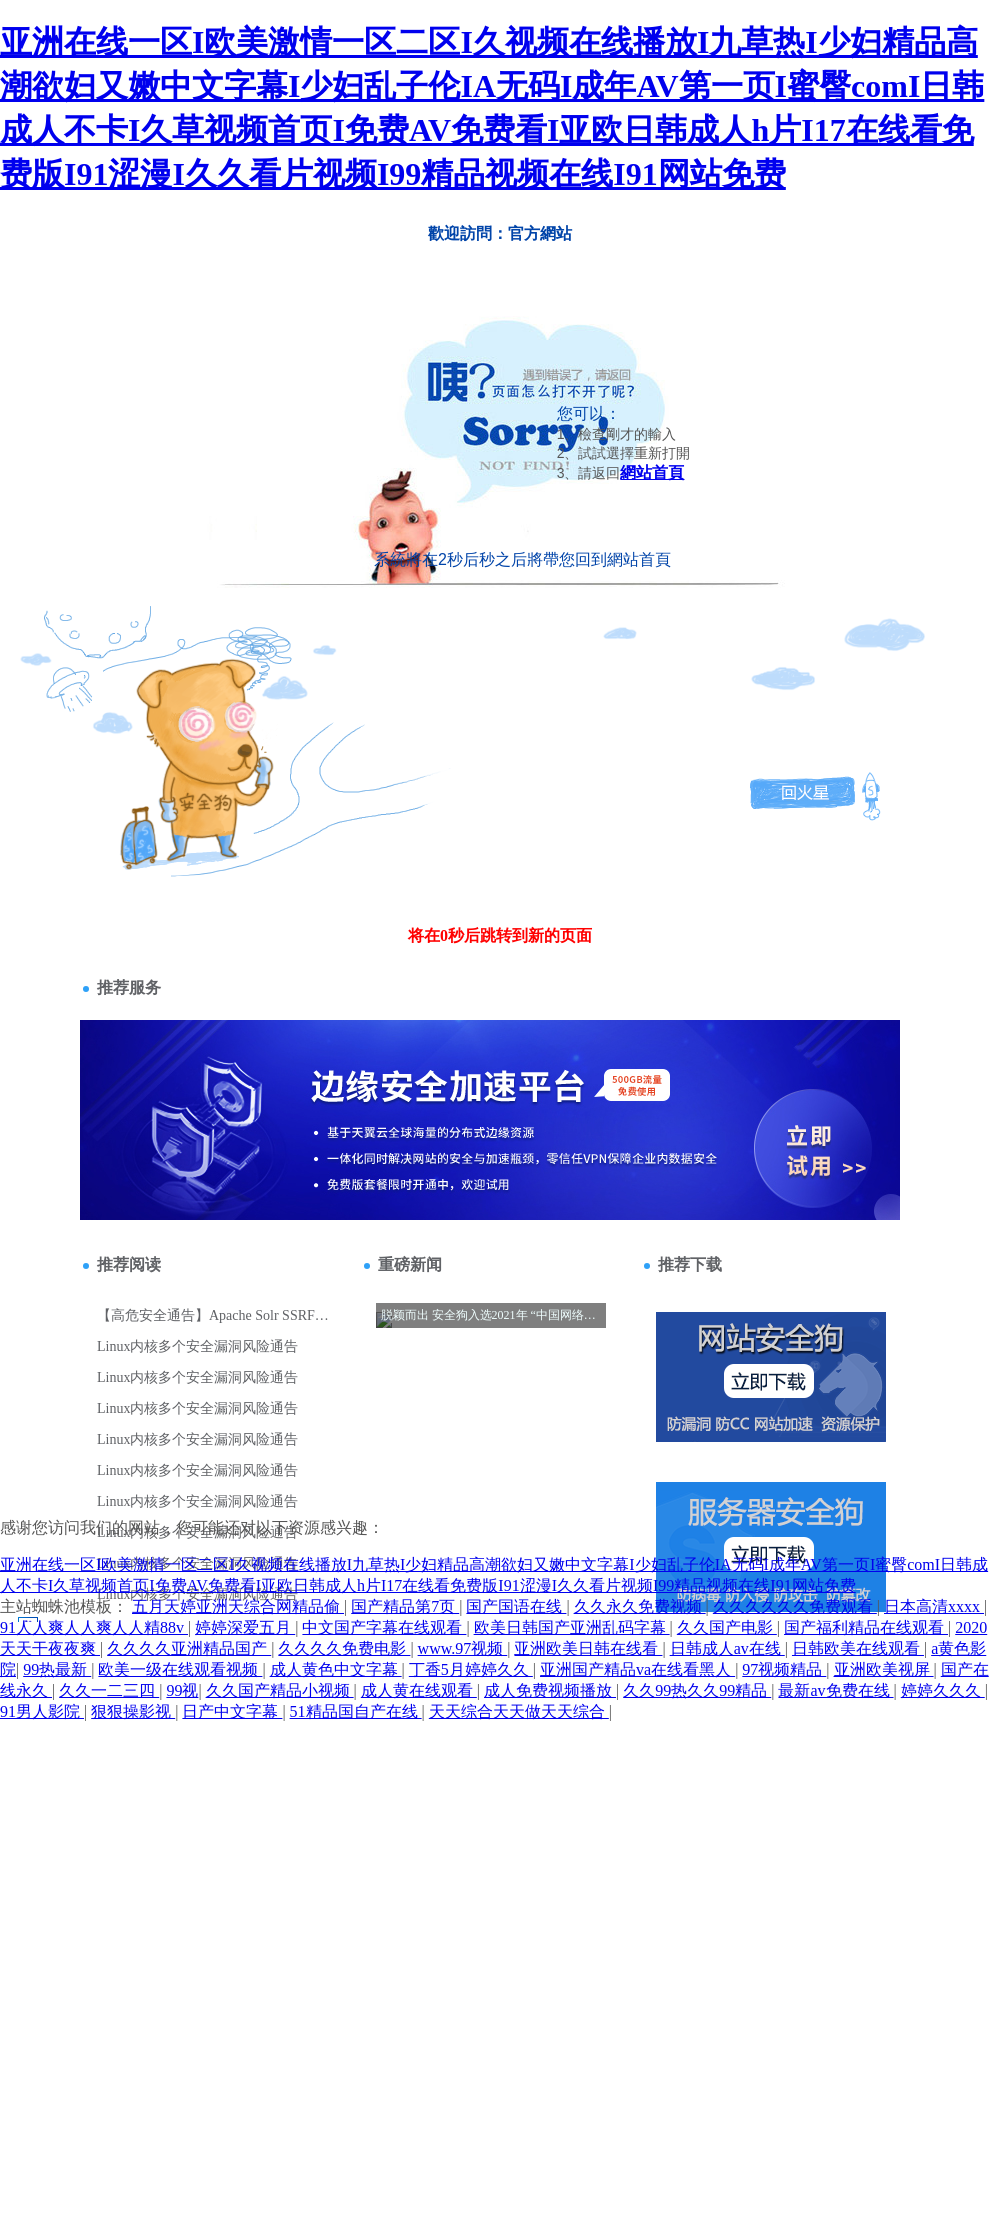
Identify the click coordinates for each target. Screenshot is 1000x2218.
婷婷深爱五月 (245, 1627)
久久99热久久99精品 (697, 1690)
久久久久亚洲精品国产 (189, 1648)
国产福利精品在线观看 (866, 1627)
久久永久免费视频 (640, 1606)
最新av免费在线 (835, 1690)
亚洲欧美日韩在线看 (588, 1648)
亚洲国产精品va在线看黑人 (637, 1669)
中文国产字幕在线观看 (384, 1627)
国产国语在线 (516, 1606)
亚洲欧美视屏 (884, 1669)
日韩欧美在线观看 (858, 1648)
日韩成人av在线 (727, 1648)
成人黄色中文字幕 (336, 1669)
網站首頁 (652, 472)
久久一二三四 (109, 1690)
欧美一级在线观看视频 (180, 1669)
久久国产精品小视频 (280, 1690)
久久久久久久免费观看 (795, 1606)
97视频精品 (784, 1669)
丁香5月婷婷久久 (471, 1669)
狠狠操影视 (133, 1711)
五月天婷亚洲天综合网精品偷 (238, 1606)
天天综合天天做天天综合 (519, 1711)
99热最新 (57, 1669)
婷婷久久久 (943, 1690)
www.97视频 (463, 1648)
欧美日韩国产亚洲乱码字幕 (572, 1627)
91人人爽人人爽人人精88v (94, 1627)
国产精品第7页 (405, 1606)
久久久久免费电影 (344, 1648)
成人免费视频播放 (550, 1690)
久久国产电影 (727, 1627)
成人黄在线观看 (419, 1690)
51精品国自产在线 (356, 1711)
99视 (182, 1690)
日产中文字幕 (232, 1711)
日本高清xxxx (934, 1606)
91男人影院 (42, 1711)
